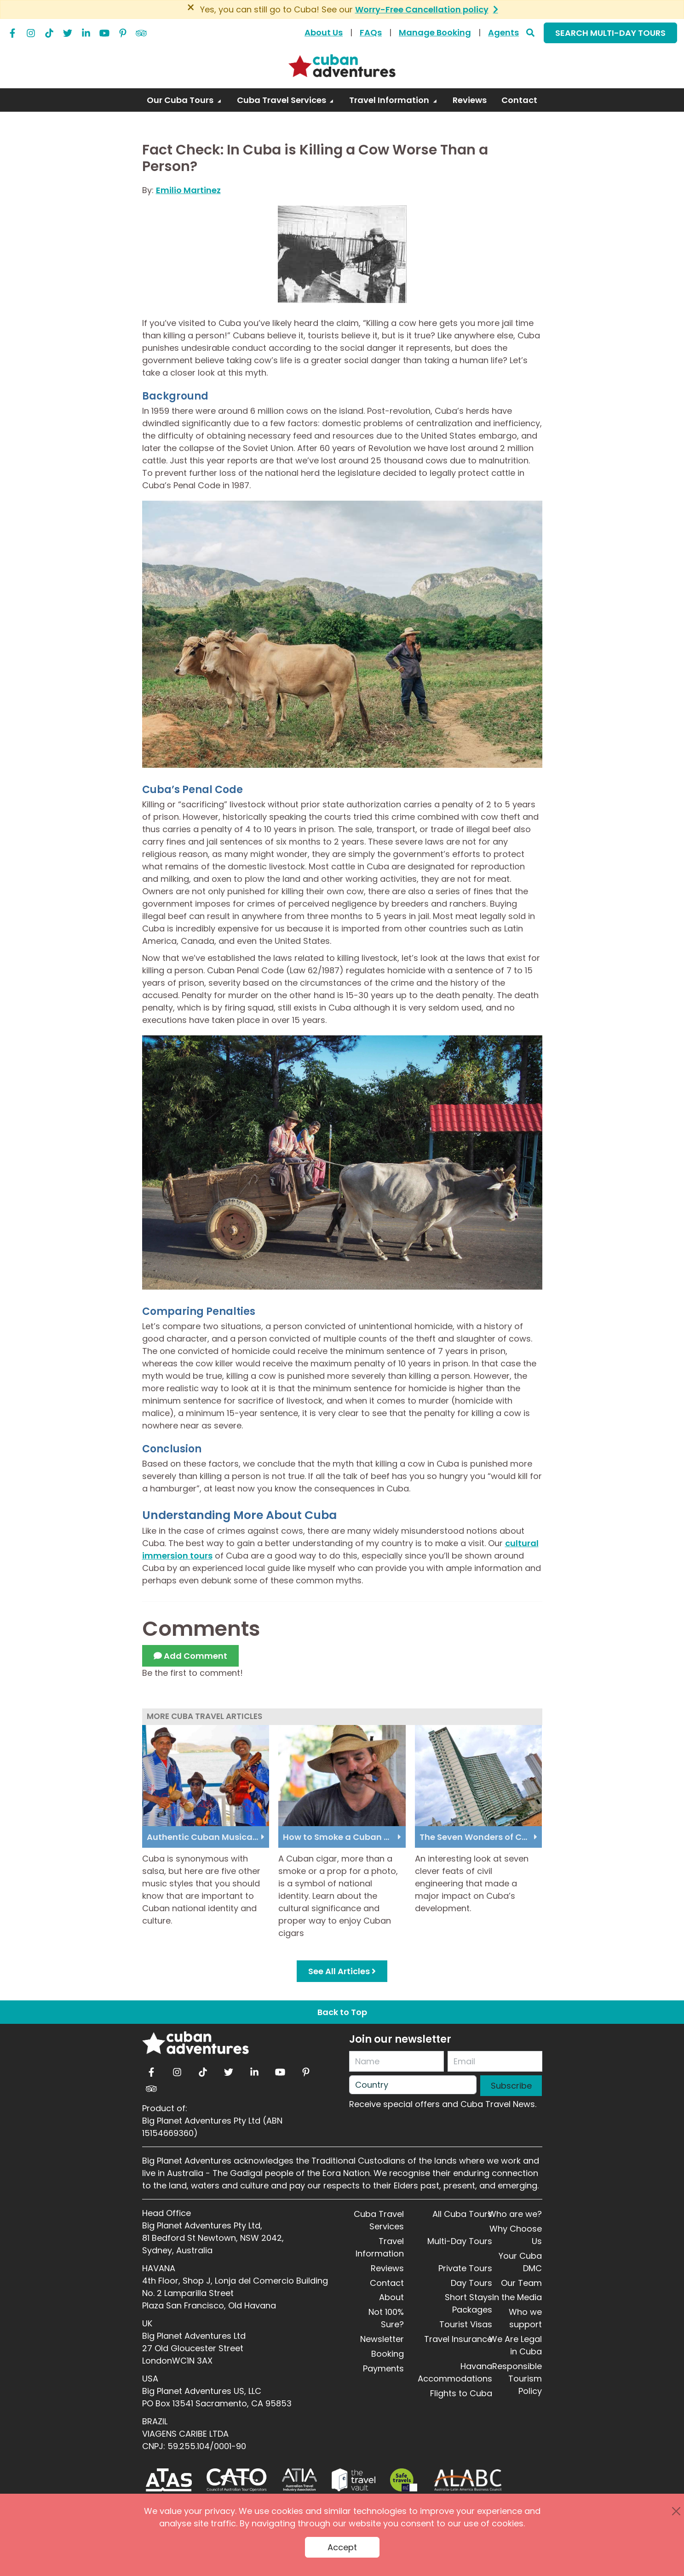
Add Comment (190, 1656)
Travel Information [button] (390, 100)
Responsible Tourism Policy (517, 2378)
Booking (387, 2353)
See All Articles (342, 1971)
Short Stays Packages (468, 2303)
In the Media (517, 2297)
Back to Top (342, 2012)
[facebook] (12, 31)
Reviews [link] (470, 100)
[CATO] (237, 2480)
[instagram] (31, 31)
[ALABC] (467, 2480)
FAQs (371, 32)
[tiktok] (49, 31)
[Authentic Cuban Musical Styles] (206, 1775)
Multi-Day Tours (459, 2241)
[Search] (530, 32)
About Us (324, 32)
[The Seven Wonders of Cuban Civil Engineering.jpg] (478, 1775)
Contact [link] (519, 100)
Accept (342, 2547)
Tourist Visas (465, 2324)
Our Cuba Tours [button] (181, 100)
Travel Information (380, 2247)
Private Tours (465, 2268)
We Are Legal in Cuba (515, 2345)
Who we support (525, 2318)
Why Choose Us (515, 2235)
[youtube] (104, 31)
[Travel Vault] (353, 2480)
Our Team (521, 2283)
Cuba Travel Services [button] (282, 100)
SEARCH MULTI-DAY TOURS (610, 33)
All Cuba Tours (462, 2214)
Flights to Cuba (461, 2393)
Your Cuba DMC (520, 2262)
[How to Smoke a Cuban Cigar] (342, 1775)
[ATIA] (299, 2480)
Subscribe (511, 2085)
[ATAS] (168, 2480)
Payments (383, 2368)
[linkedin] (86, 31)
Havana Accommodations (455, 2372)
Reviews (387, 2268)
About (391, 2297)
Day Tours (471, 2283)
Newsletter (382, 2339)
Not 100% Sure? (386, 2318)
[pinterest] (123, 31)
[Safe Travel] (403, 2480)
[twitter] (67, 31)
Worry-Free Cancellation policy (422, 9)
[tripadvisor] (141, 31)
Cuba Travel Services (379, 2220)
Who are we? (515, 2214)
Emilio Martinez (188, 190)
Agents (503, 32)
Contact (387, 2283)
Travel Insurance (458, 2339)
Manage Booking (435, 32)
